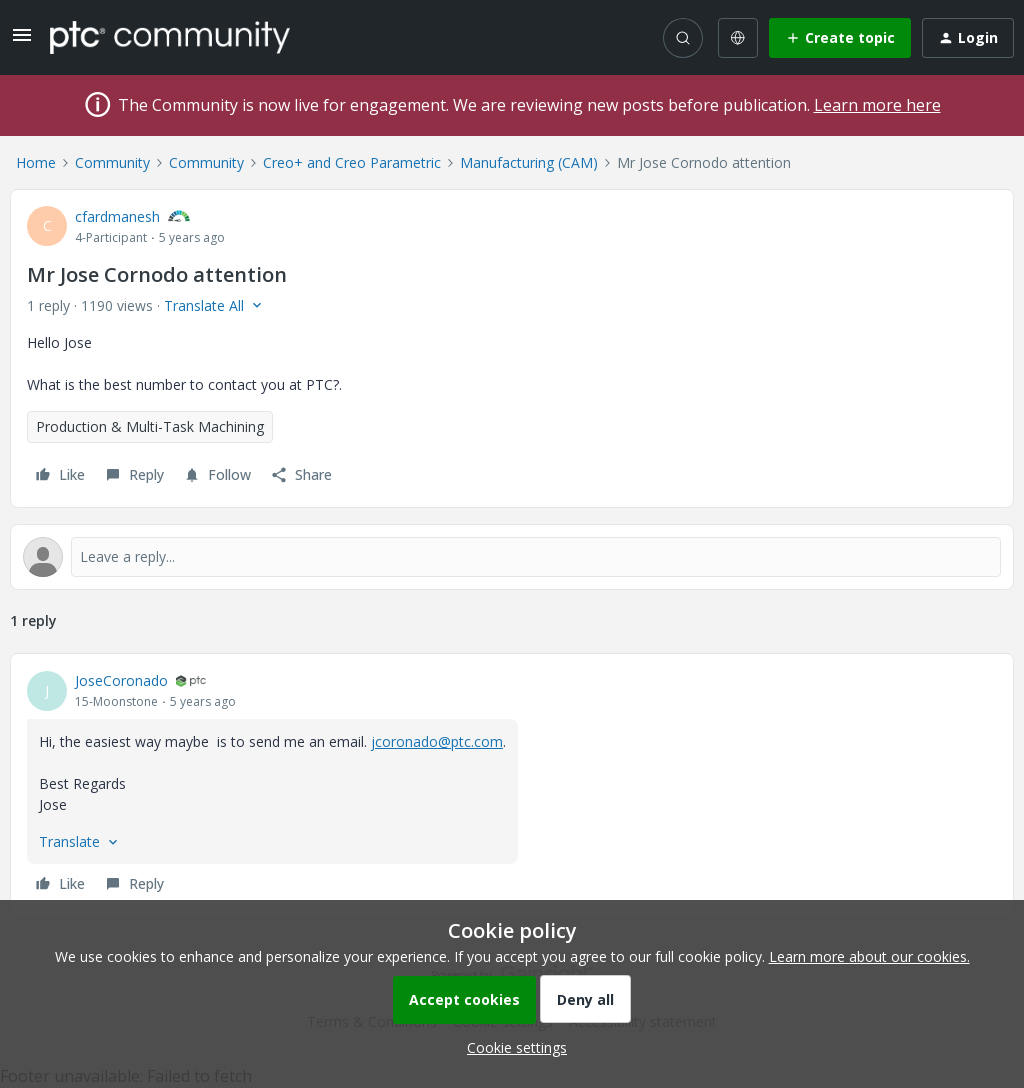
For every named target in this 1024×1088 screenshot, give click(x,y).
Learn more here (877, 105)
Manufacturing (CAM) (529, 162)
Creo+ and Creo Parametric (352, 162)
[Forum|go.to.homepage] (170, 37)
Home (36, 162)
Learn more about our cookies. (869, 956)
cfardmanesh (117, 216)
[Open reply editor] (512, 557)
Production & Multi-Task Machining (150, 426)
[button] (22, 41)
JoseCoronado (121, 680)
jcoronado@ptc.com (437, 741)
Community (112, 162)
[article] (512, 785)
